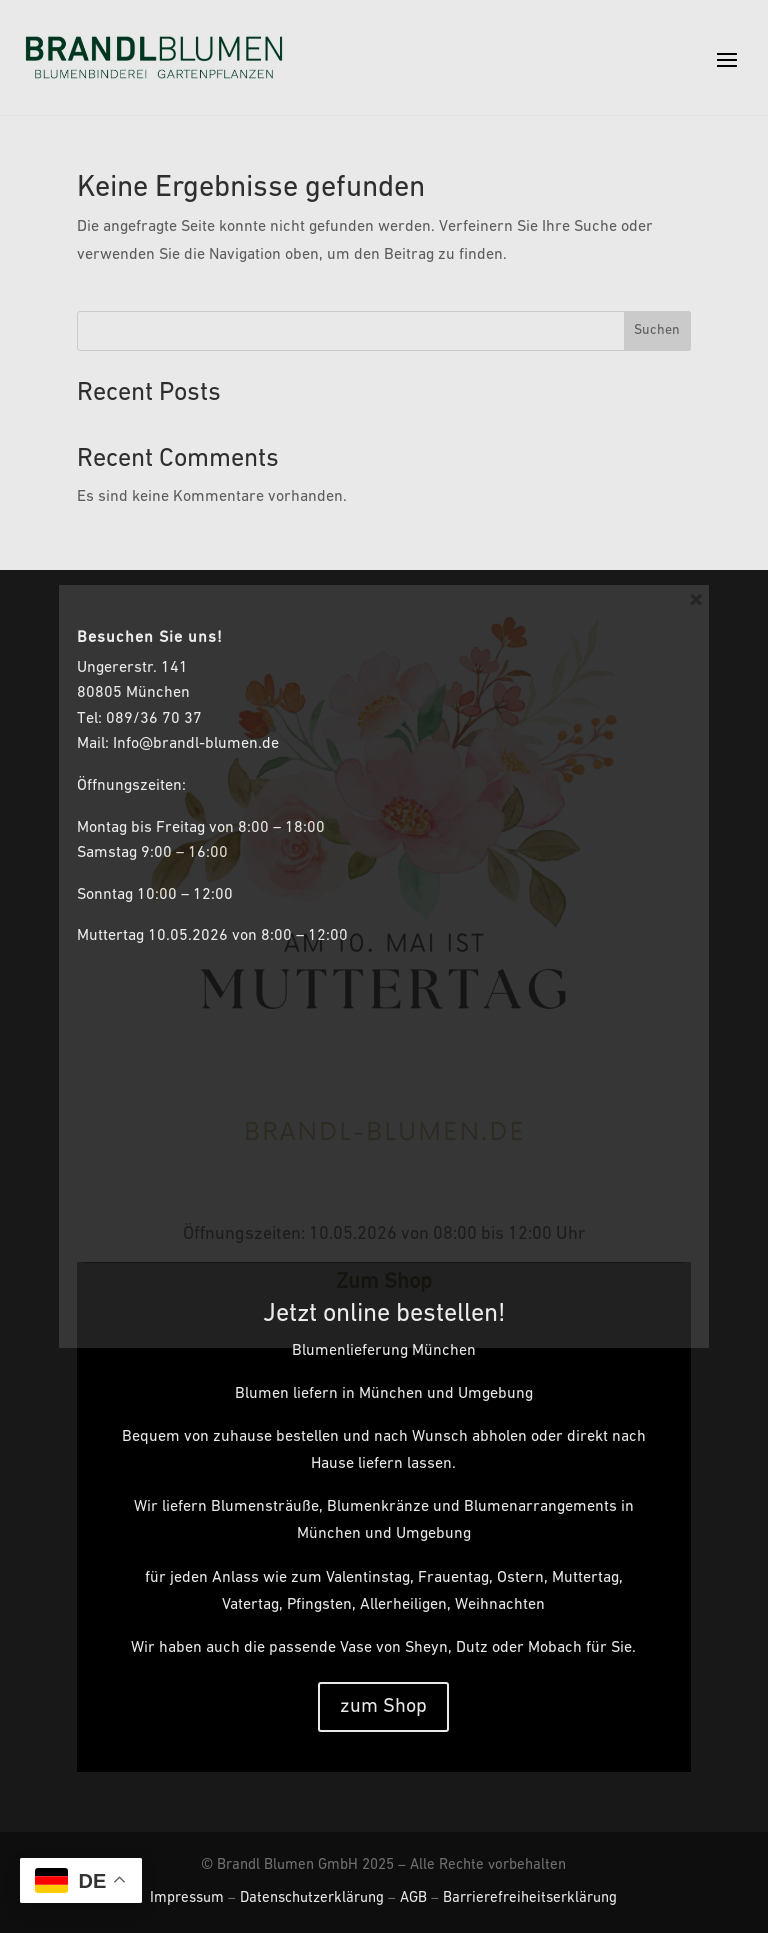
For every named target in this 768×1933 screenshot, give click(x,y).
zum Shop (383, 1707)
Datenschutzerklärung (312, 1898)
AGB (413, 1898)
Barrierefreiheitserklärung (530, 1898)
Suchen (657, 330)
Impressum (187, 1898)
